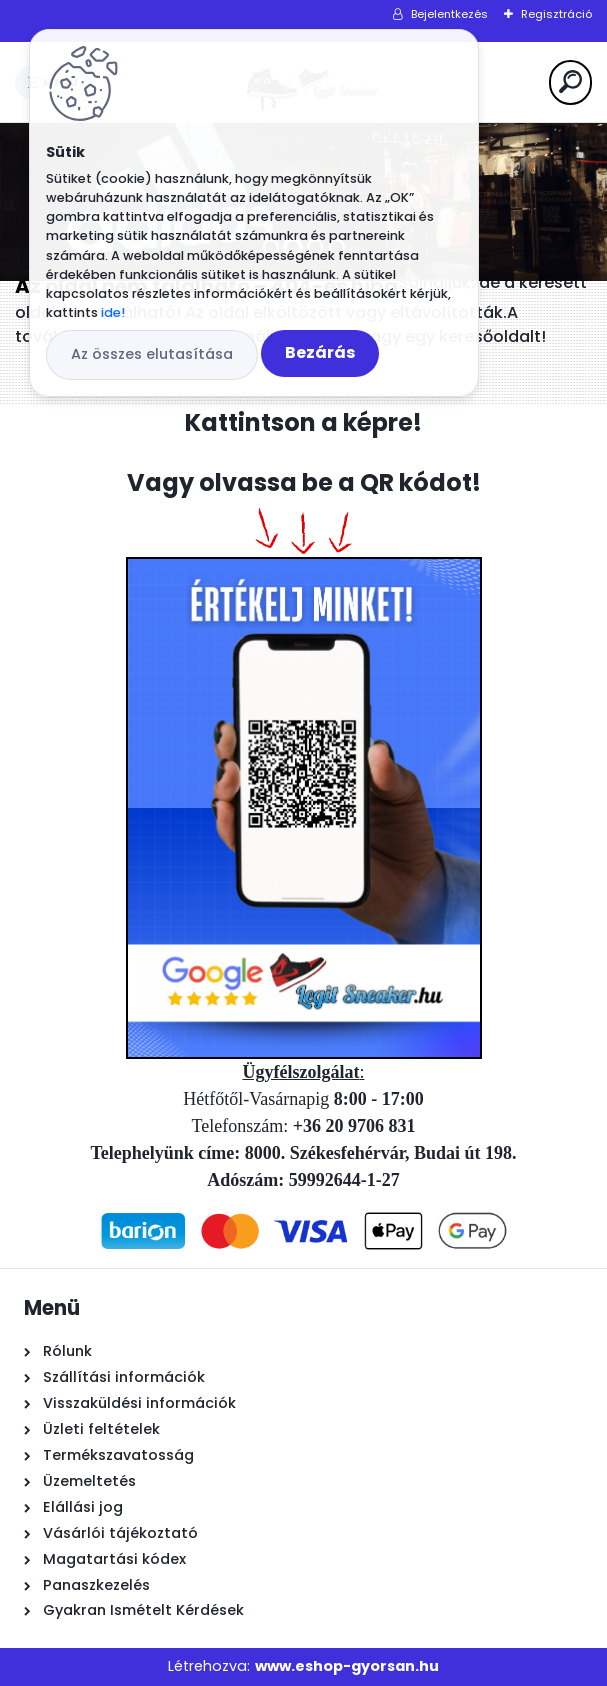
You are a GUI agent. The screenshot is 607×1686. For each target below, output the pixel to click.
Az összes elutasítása (152, 354)
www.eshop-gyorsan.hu (347, 1666)
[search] (570, 81)
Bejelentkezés (449, 14)
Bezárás (320, 352)
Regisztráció (556, 14)
